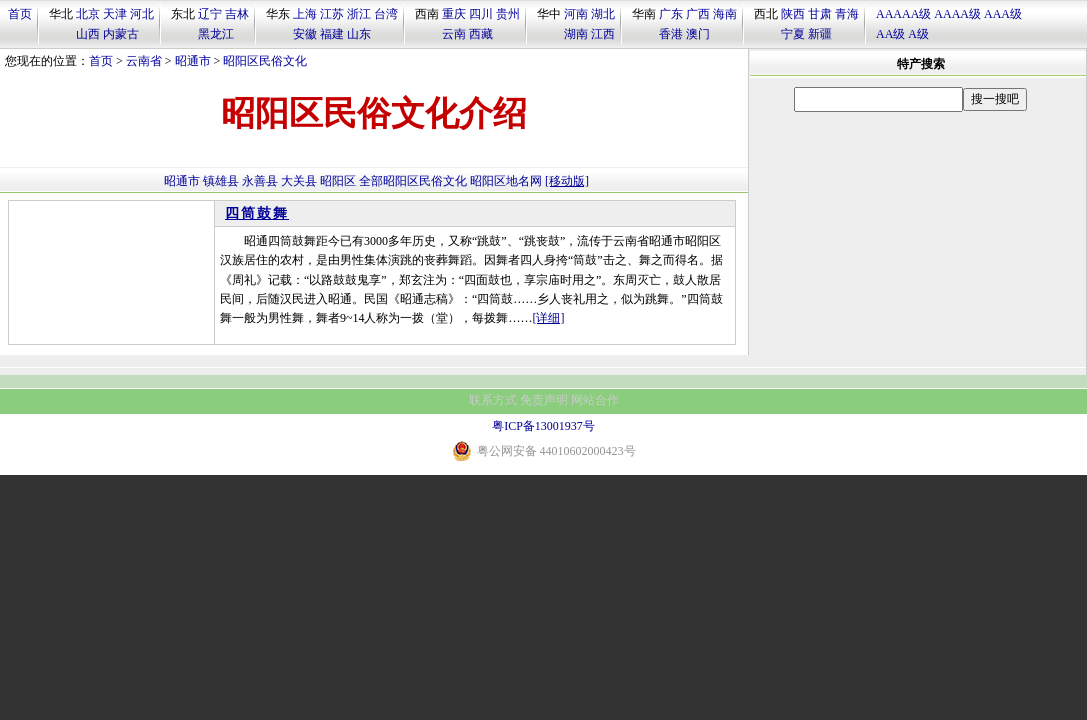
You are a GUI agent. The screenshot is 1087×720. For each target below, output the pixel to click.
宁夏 (793, 34)
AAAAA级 (903, 14)
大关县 (299, 181)
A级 (918, 34)
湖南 (576, 34)
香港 (671, 34)
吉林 (237, 14)
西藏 (481, 34)
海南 (725, 14)
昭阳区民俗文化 (265, 61)
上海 (305, 14)
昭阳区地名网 (506, 181)
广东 (671, 14)
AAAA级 (957, 14)
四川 (481, 14)
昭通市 (193, 61)
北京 (88, 14)
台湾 (386, 14)
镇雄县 (221, 181)
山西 (88, 34)
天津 (115, 14)
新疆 (820, 34)
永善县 (260, 181)
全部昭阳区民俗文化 (413, 181)
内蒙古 (121, 34)
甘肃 (820, 14)
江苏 (332, 14)
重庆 (454, 14)
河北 (142, 14)
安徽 (305, 34)
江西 (603, 34)
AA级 (890, 34)
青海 (847, 14)
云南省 (144, 61)
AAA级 (1003, 14)
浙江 (359, 14)
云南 (454, 34)
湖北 (603, 14)
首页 (20, 14)
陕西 (793, 14)
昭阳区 (338, 181)
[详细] (549, 318)
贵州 (508, 14)
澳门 (698, 34)
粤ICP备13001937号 (543, 426)
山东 (359, 34)
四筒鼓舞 (257, 213)
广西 (698, 14)
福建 (332, 34)
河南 (576, 14)
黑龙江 (216, 34)
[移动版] (567, 181)
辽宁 (210, 14)
